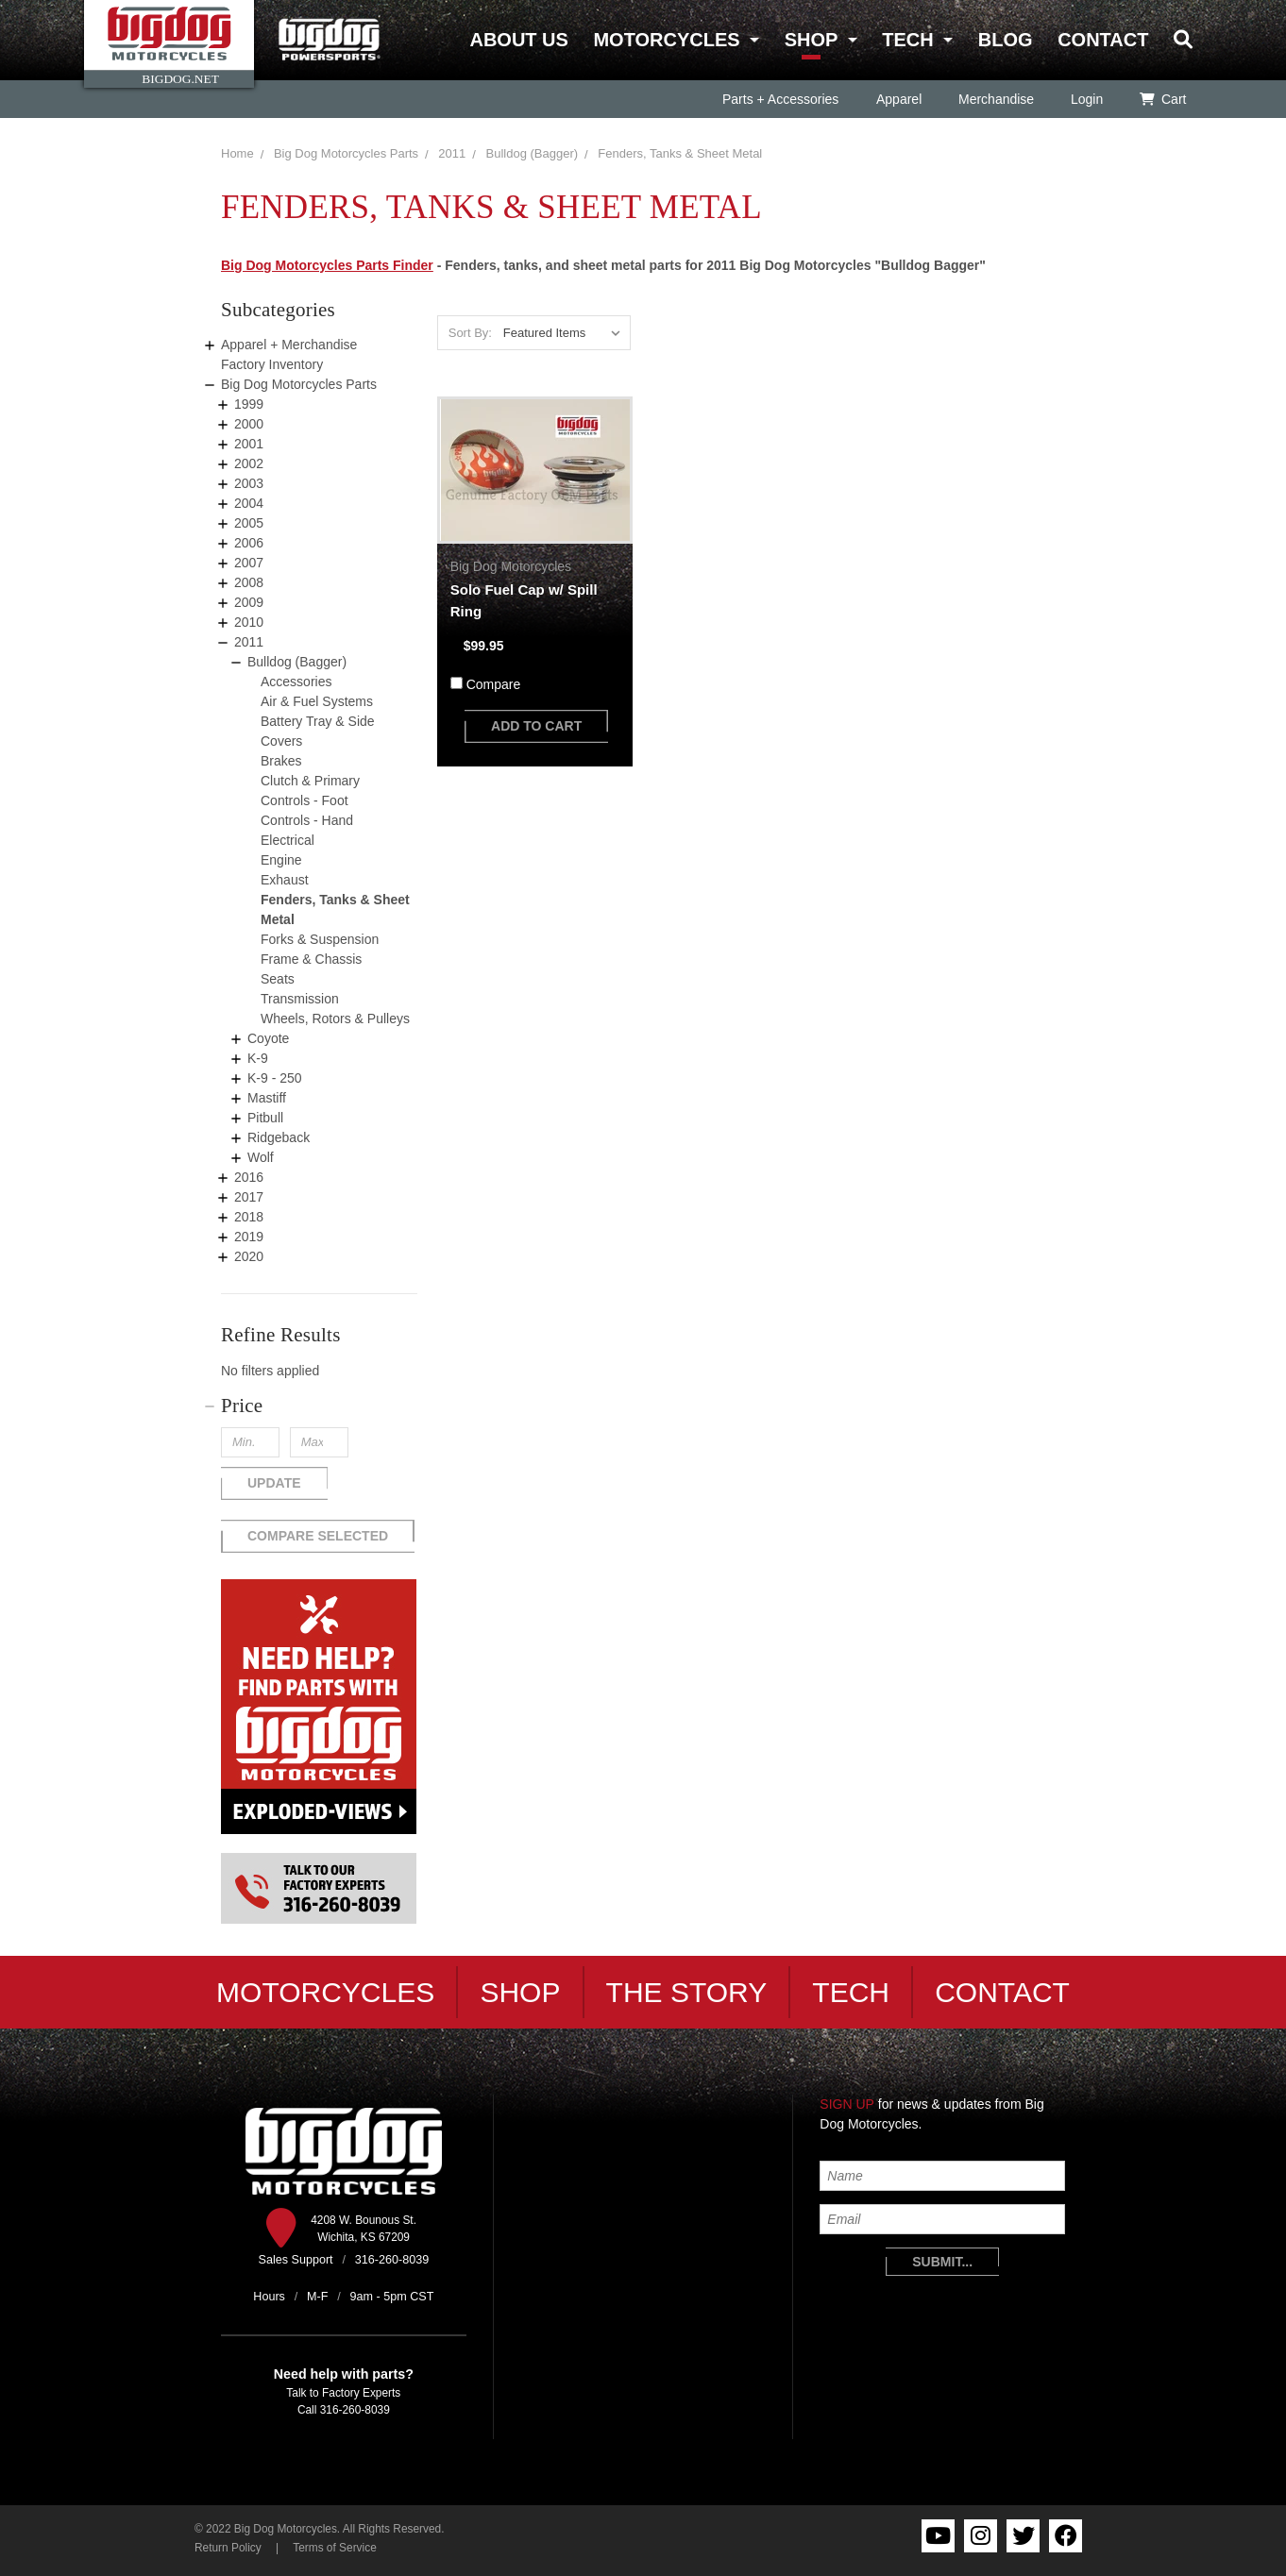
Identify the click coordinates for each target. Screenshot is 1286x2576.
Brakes (281, 760)
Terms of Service (335, 2547)
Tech (907, 39)
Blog (1005, 39)
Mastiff (266, 1097)
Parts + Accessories (780, 99)
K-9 (257, 1058)
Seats (278, 978)
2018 (248, 1216)
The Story (687, 1992)
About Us (518, 39)
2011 (451, 153)
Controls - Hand (307, 820)
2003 (248, 483)
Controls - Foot (304, 800)
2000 (248, 423)
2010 (248, 622)
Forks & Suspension (320, 939)
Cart (1163, 99)
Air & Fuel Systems (317, 701)
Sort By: (470, 333)
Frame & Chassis (311, 959)
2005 (248, 522)
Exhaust (285, 879)
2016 (248, 1177)
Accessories (296, 681)
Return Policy (228, 2547)
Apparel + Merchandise (289, 344)
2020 (248, 1256)
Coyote (268, 1038)
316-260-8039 (355, 2409)
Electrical (287, 840)
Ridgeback (278, 1137)
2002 (248, 463)
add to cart (536, 725)
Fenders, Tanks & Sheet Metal (680, 153)
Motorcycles (666, 39)
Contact (1103, 39)
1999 (248, 404)
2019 (248, 1236)
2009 (248, 602)
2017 (248, 1196)
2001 (248, 443)
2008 (248, 582)
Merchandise (995, 99)
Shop (811, 39)
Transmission (300, 998)
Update (274, 1482)
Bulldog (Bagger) (532, 153)
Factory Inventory (272, 364)
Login (1086, 99)
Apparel (898, 99)
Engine (281, 859)
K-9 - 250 (274, 1078)
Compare (493, 684)
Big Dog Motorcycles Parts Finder (327, 265)
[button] (319, 1405)
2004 (248, 503)
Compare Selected (317, 1535)
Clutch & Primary (310, 780)
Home (237, 153)
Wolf (260, 1157)
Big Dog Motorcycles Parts (346, 153)
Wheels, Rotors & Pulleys (335, 1018)
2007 (248, 562)
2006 (248, 542)
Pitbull (265, 1117)
